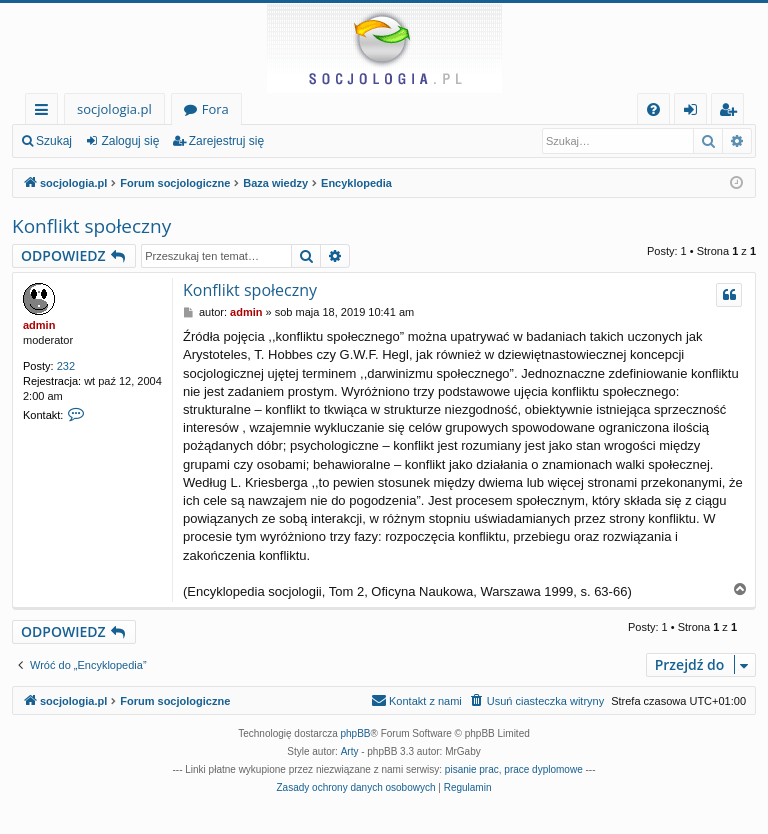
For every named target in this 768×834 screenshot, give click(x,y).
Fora (215, 109)
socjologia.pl (114, 109)
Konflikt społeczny (91, 226)
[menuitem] (653, 109)
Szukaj (54, 141)
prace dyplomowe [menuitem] (543, 769)
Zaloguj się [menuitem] (694, 112)
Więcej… (45, 112)
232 (66, 366)
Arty (350, 751)
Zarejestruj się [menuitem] (733, 112)
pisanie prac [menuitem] (472, 769)
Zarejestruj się (226, 141)
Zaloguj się (130, 141)
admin (39, 325)
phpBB (356, 733)
